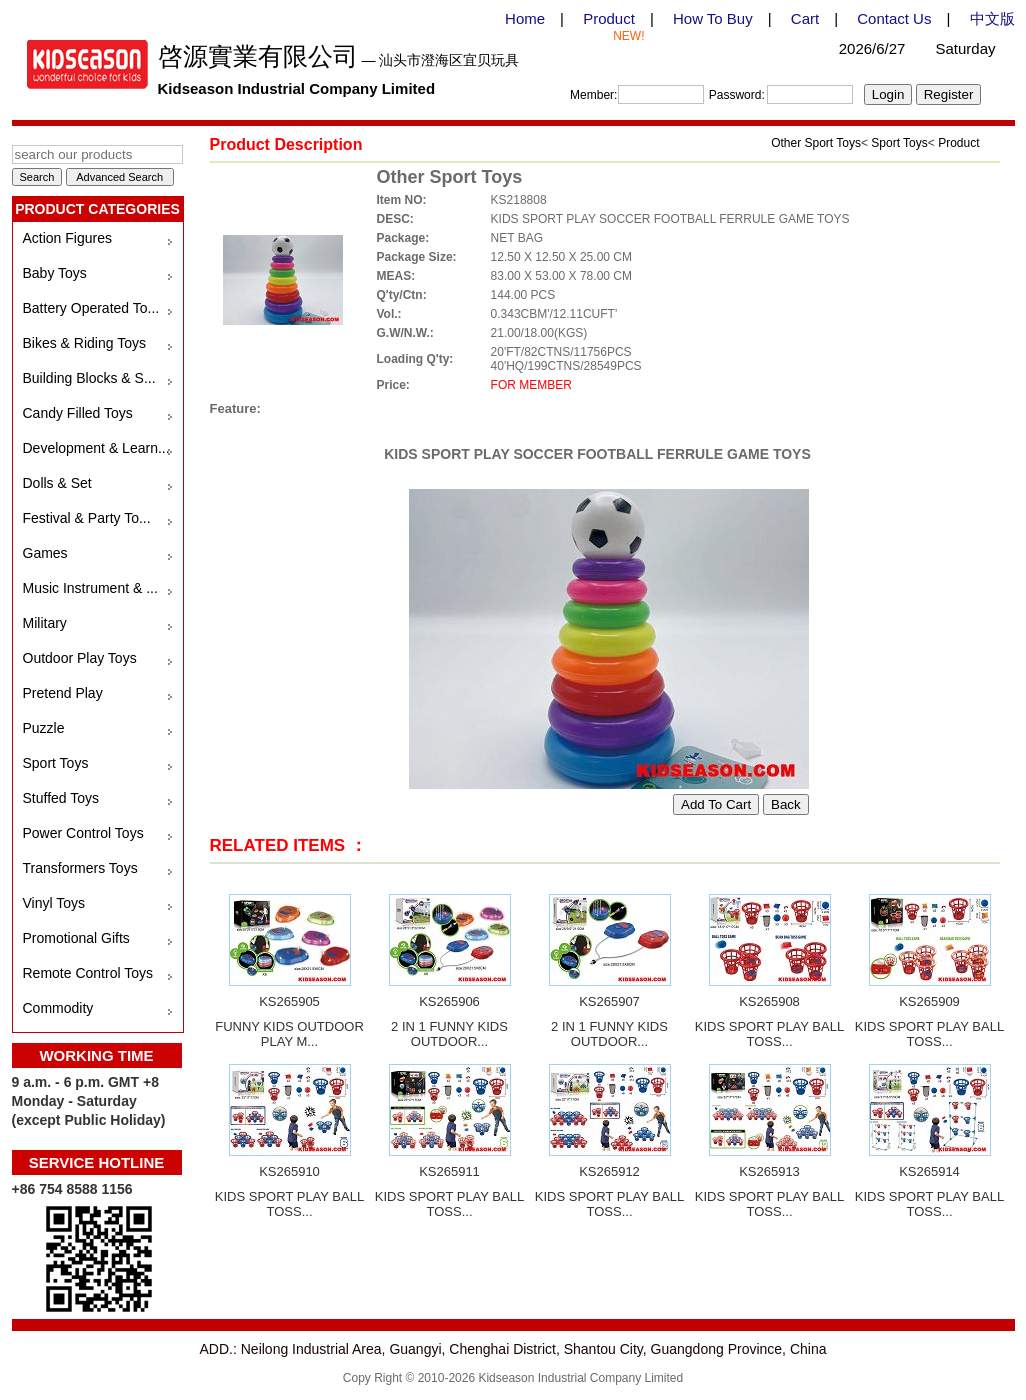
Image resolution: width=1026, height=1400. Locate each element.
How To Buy (713, 18)
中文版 (992, 18)
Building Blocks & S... (89, 378)
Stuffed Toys (61, 798)
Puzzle (44, 728)
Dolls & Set (57, 483)
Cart (805, 18)
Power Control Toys (83, 833)
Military (45, 623)
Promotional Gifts (76, 938)
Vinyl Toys (54, 903)
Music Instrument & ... (90, 588)
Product (609, 18)
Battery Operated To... (91, 308)
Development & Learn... (96, 448)
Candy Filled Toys (78, 413)
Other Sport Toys (816, 143)
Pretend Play (63, 693)
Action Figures (67, 238)
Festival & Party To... (87, 518)
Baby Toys (55, 273)
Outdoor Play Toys (80, 658)
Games (45, 553)
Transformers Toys (80, 868)
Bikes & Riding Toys (84, 343)
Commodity (58, 1008)
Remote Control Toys (88, 973)
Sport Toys (56, 763)
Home (525, 18)
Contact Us (894, 18)
